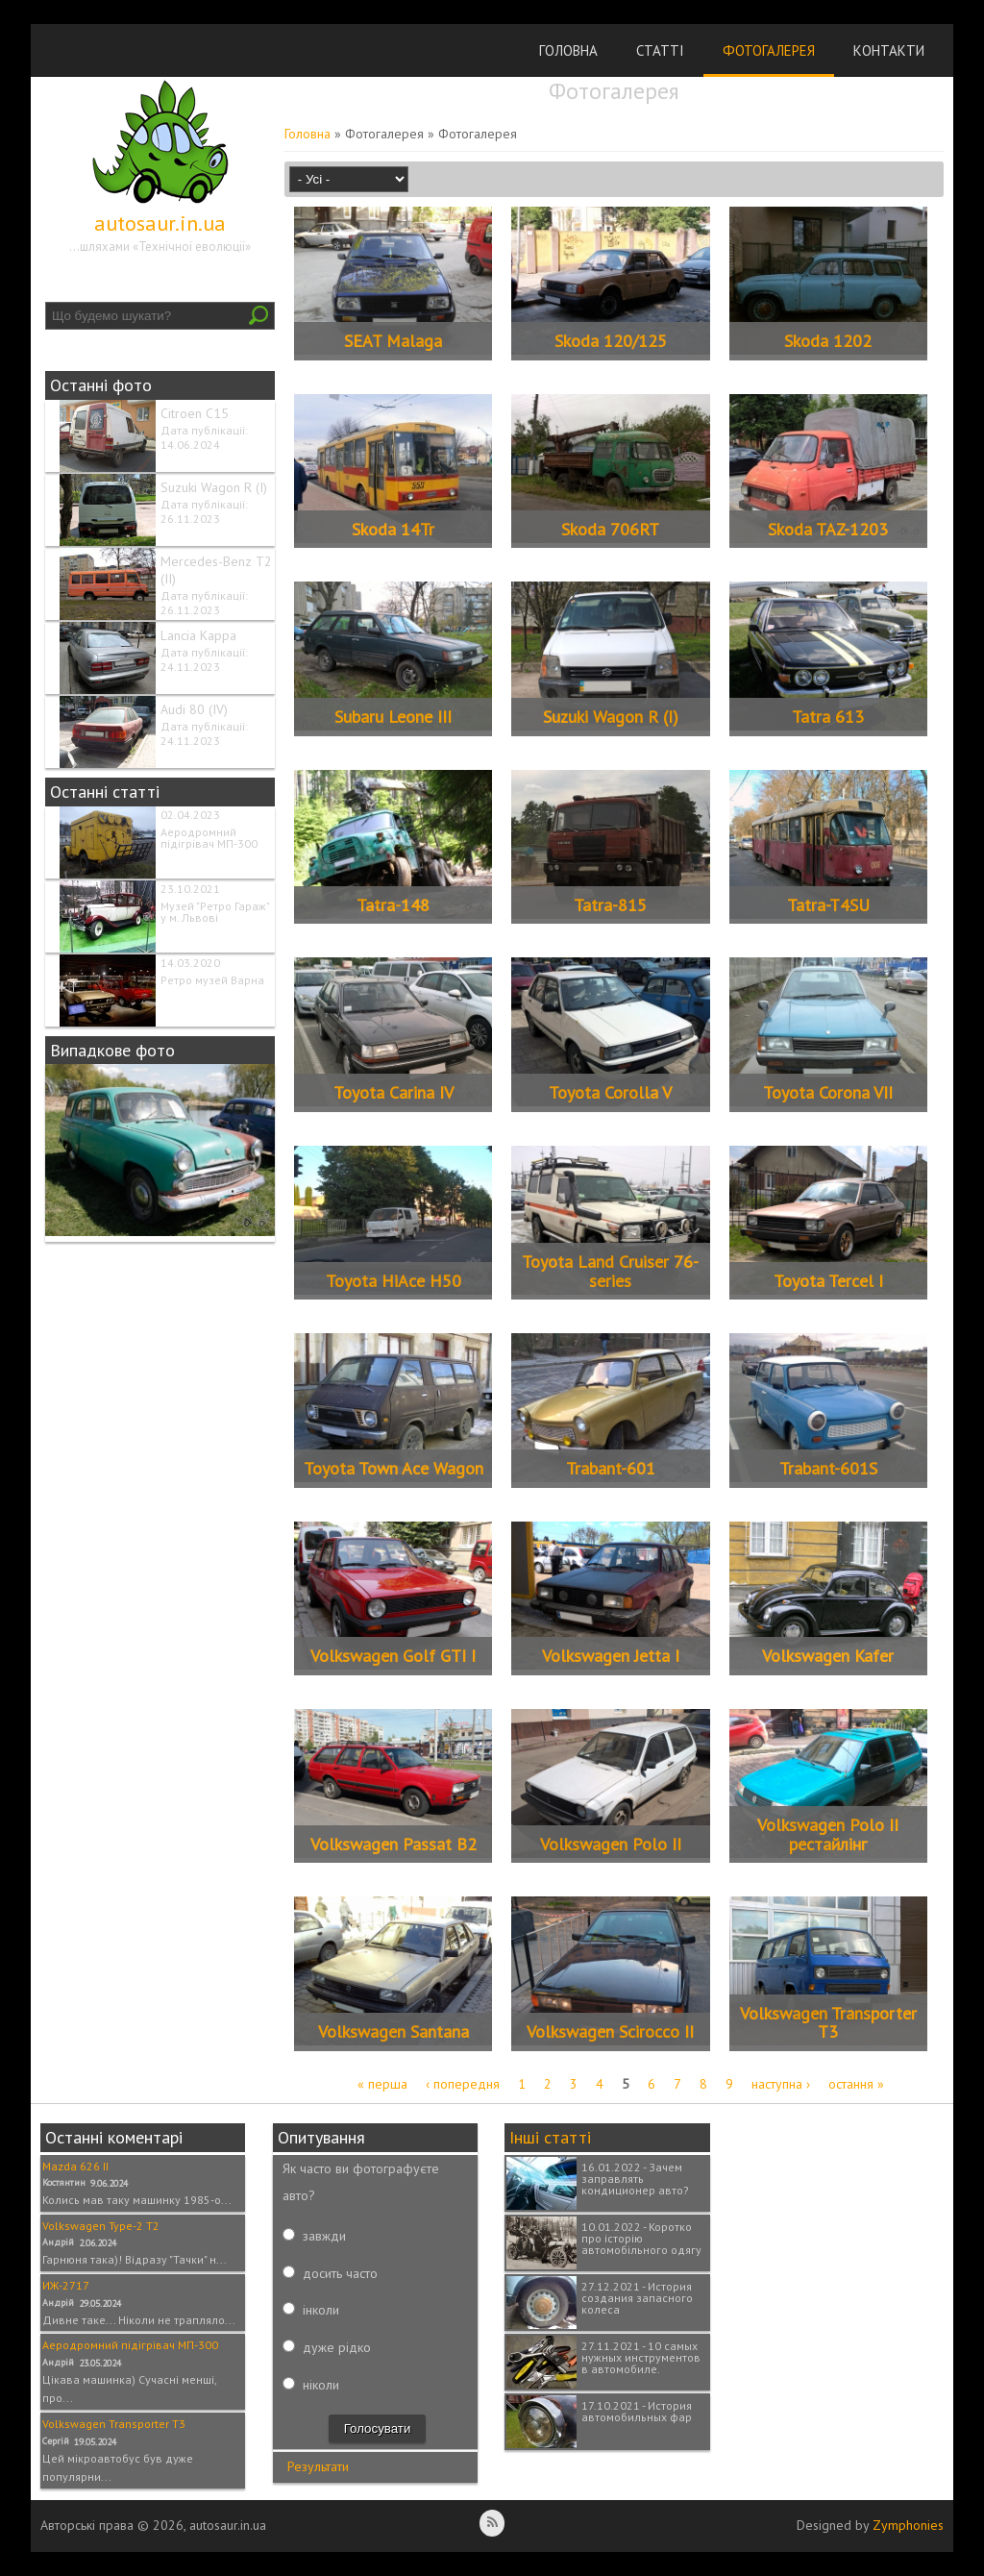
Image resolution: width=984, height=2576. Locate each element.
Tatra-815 (610, 905)
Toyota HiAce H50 (393, 1281)
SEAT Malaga (393, 341)
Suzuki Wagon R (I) (213, 487)
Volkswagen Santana (393, 2031)
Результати (318, 2466)
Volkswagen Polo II (610, 1844)
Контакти (888, 50)
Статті (660, 50)
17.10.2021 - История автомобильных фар (636, 2411)
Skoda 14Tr (393, 529)
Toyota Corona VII (828, 1092)
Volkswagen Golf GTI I (393, 1656)
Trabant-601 (610, 1468)
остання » (856, 2084)
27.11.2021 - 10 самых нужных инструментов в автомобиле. (641, 2357)
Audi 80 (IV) (194, 709)
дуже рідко (337, 2347)
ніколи (321, 2384)
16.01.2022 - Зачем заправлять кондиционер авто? (635, 2178)
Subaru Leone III (393, 717)
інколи (321, 2309)
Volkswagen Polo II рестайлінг (827, 1834)
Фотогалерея (769, 50)
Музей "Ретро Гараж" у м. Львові (214, 912)
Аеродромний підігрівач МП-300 (209, 838)
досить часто (340, 2273)
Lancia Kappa (198, 635)
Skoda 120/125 (610, 341)
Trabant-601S (828, 1468)
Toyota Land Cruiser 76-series (610, 1271)
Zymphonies (908, 2525)
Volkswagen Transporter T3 (828, 2022)
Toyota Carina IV (393, 1092)
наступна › (780, 2084)
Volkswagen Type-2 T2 (101, 2225)
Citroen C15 (194, 413)
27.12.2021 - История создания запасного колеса (637, 2297)
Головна (568, 50)
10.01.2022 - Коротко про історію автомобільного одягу (641, 2238)
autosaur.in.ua (160, 223)
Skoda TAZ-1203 (828, 529)
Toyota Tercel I (828, 1281)
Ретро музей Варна (212, 980)
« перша (382, 2084)
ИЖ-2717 (65, 2285)
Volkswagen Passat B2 (393, 1844)
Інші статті (550, 2137)
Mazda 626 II (75, 2166)
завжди (324, 2235)
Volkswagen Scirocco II (610, 2031)
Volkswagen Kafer (828, 1656)
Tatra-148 (393, 905)
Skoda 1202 (828, 341)
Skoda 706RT (610, 529)
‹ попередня (463, 2084)
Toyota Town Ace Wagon (393, 1468)
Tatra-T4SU (828, 905)
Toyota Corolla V (610, 1092)
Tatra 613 (828, 717)
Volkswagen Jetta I (610, 1656)
